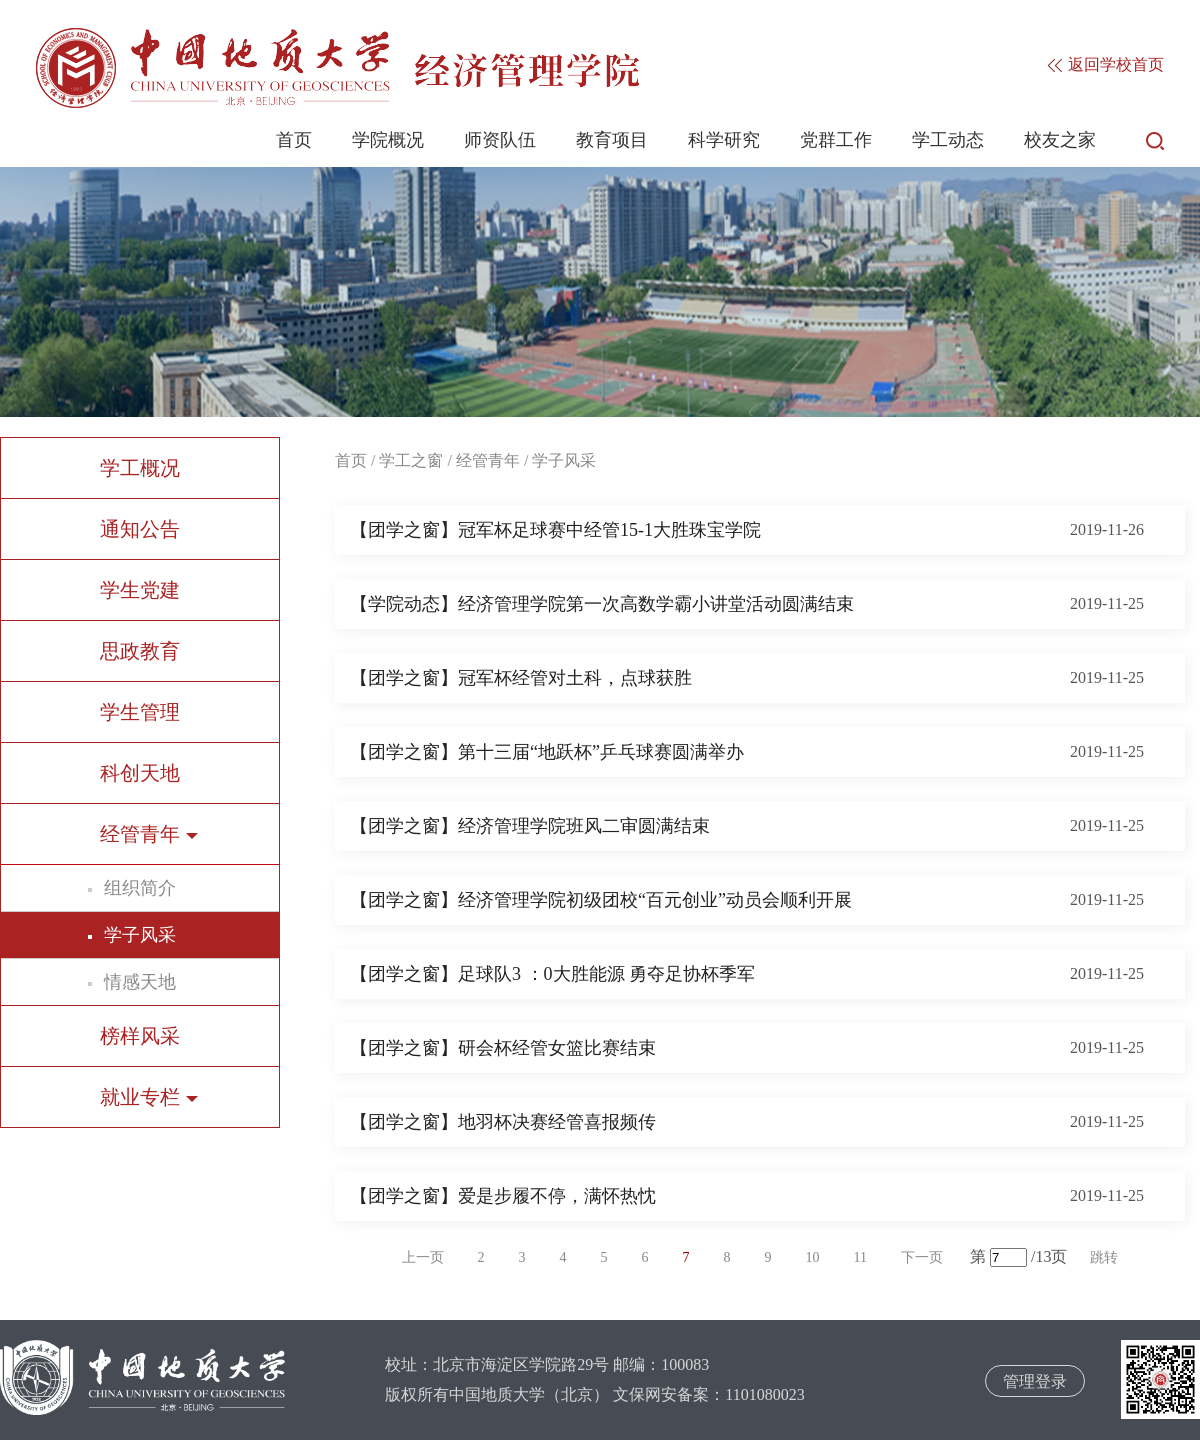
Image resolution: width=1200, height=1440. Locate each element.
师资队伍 (500, 140)
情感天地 (140, 982)
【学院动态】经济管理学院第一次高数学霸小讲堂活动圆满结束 (602, 604)
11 (860, 1257)
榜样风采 (140, 1036)
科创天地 (140, 773)
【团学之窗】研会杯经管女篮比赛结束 (503, 1048)
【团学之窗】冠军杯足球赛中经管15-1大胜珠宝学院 (555, 530)
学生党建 (140, 590)
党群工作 (836, 140)
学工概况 (140, 468)
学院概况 (388, 140)
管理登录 (1035, 1381)
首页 (294, 140)
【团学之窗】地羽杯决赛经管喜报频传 (503, 1122)
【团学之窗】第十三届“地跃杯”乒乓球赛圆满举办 (547, 752)
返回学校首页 (1106, 64)
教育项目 (612, 140)
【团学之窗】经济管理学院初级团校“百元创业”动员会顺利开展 (601, 900)
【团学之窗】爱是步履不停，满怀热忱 (503, 1196)
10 (813, 1257)
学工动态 (948, 140)
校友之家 (1060, 140)
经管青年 (488, 460)
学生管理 (140, 712)
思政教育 (140, 651)
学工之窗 (411, 460)
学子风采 (140, 935)
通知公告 (140, 529)
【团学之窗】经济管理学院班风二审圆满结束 (530, 826)
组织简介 (140, 888)
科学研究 (724, 140)
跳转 (1104, 1257)
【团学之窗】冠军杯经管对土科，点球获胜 (521, 678)
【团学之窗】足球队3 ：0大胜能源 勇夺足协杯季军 (552, 974)
